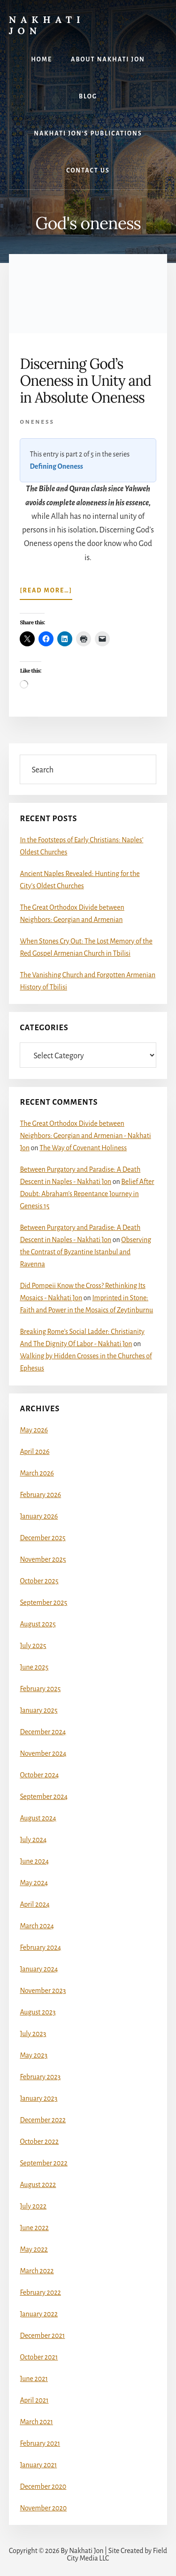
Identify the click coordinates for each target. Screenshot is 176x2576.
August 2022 (38, 2184)
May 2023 (33, 2055)
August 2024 (38, 1818)
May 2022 (33, 2249)
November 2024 (43, 1753)
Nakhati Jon (47, 25)
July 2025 (33, 1645)
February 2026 (40, 1494)
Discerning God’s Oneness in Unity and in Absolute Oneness (85, 380)
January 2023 (38, 2098)
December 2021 (42, 2335)
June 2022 (34, 2228)
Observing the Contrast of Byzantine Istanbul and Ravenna (85, 1252)
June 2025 (34, 1667)
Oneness (37, 422)
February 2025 (40, 1688)
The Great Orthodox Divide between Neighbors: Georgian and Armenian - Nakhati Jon (85, 1136)
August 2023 (37, 2012)
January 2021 (38, 2465)
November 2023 (43, 1990)
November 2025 (43, 1559)
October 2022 (39, 2141)
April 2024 (34, 1904)
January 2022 (39, 2314)
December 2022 (43, 2120)
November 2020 (43, 2508)
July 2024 (33, 1839)
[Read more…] (46, 592)
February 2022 (40, 2292)
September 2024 (44, 1796)
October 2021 (39, 2357)
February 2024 (40, 1947)
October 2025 (39, 1581)
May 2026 (34, 1430)
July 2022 (33, 2206)
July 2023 (33, 2033)
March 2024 (37, 1926)
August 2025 (37, 1624)
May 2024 (34, 1883)
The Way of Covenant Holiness (83, 1148)
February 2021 (40, 2443)
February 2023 (40, 2077)
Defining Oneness (56, 466)
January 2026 (39, 1516)
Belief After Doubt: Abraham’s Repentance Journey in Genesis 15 (87, 1194)
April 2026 (34, 1451)
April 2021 (34, 2400)
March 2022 (37, 2271)
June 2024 (34, 1861)
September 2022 (44, 2163)
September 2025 (43, 1602)
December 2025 (42, 1538)
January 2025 (38, 1710)
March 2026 (37, 1473)
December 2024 (43, 1732)
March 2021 (36, 2422)
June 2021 (34, 2378)
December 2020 (43, 2486)
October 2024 (39, 1775)
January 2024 (39, 1969)
